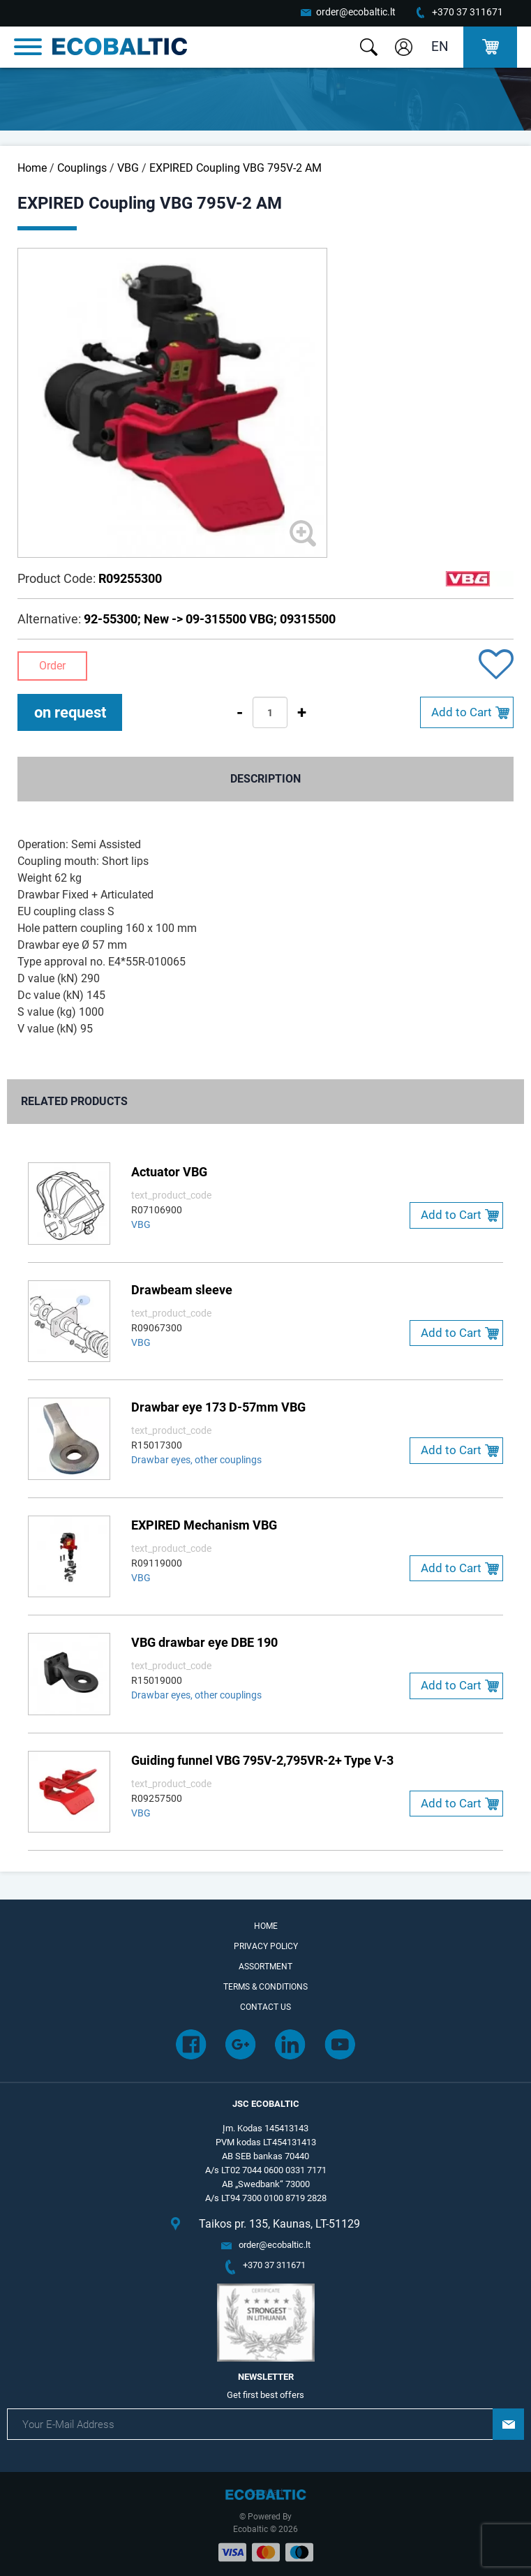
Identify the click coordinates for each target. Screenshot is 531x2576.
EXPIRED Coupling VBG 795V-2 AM (235, 168)
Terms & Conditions (265, 1987)
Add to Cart (461, 712)
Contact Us (265, 2007)
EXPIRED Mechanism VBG (204, 1525)
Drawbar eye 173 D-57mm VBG (218, 1407)
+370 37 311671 (467, 11)
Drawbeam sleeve (181, 1289)
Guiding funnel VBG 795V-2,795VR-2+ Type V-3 (262, 1760)
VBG (128, 168)
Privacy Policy (266, 1946)
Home (32, 168)
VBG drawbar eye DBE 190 (204, 1642)
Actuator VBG (169, 1171)
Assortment (265, 1966)
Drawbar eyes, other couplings (196, 1459)
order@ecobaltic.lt (356, 11)
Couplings (82, 168)
